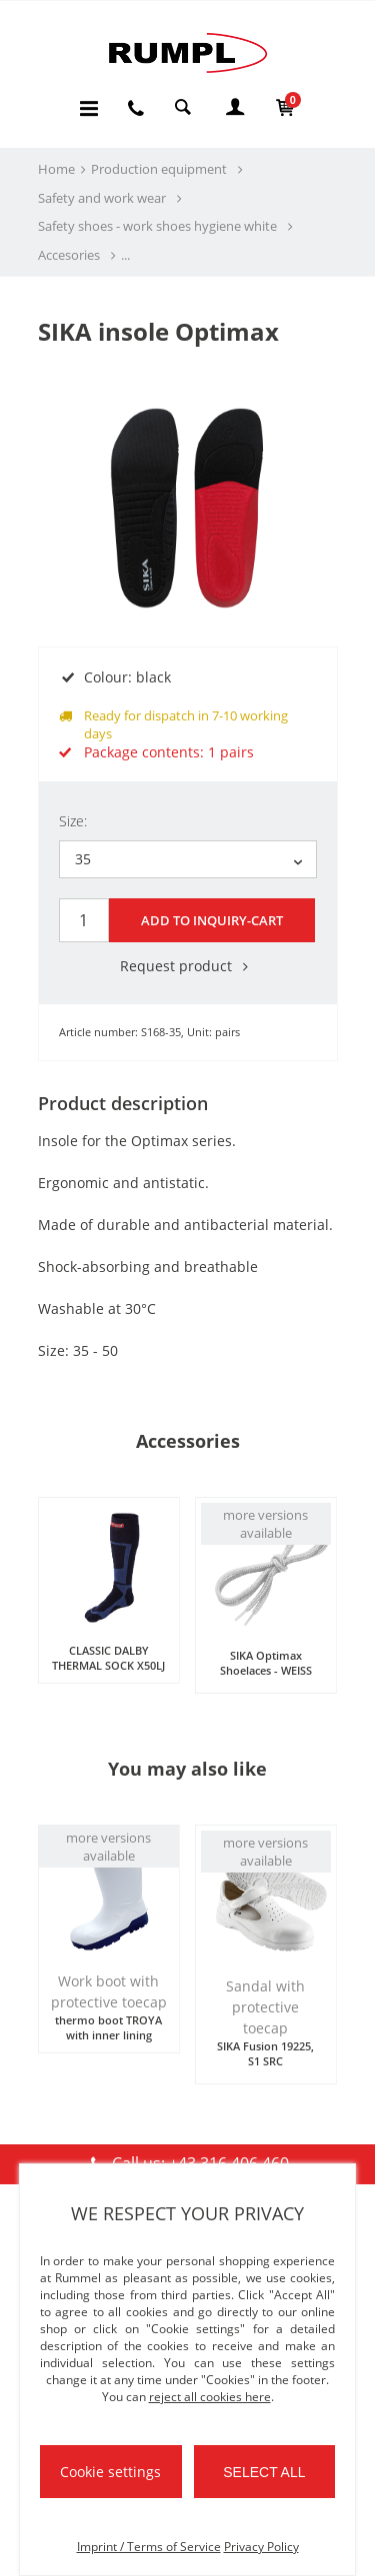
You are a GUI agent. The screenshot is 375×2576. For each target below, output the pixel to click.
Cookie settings (110, 2471)
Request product (188, 965)
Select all (264, 2472)
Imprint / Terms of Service (149, 2546)
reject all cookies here (210, 2396)
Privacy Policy (261, 2546)
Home (56, 169)
